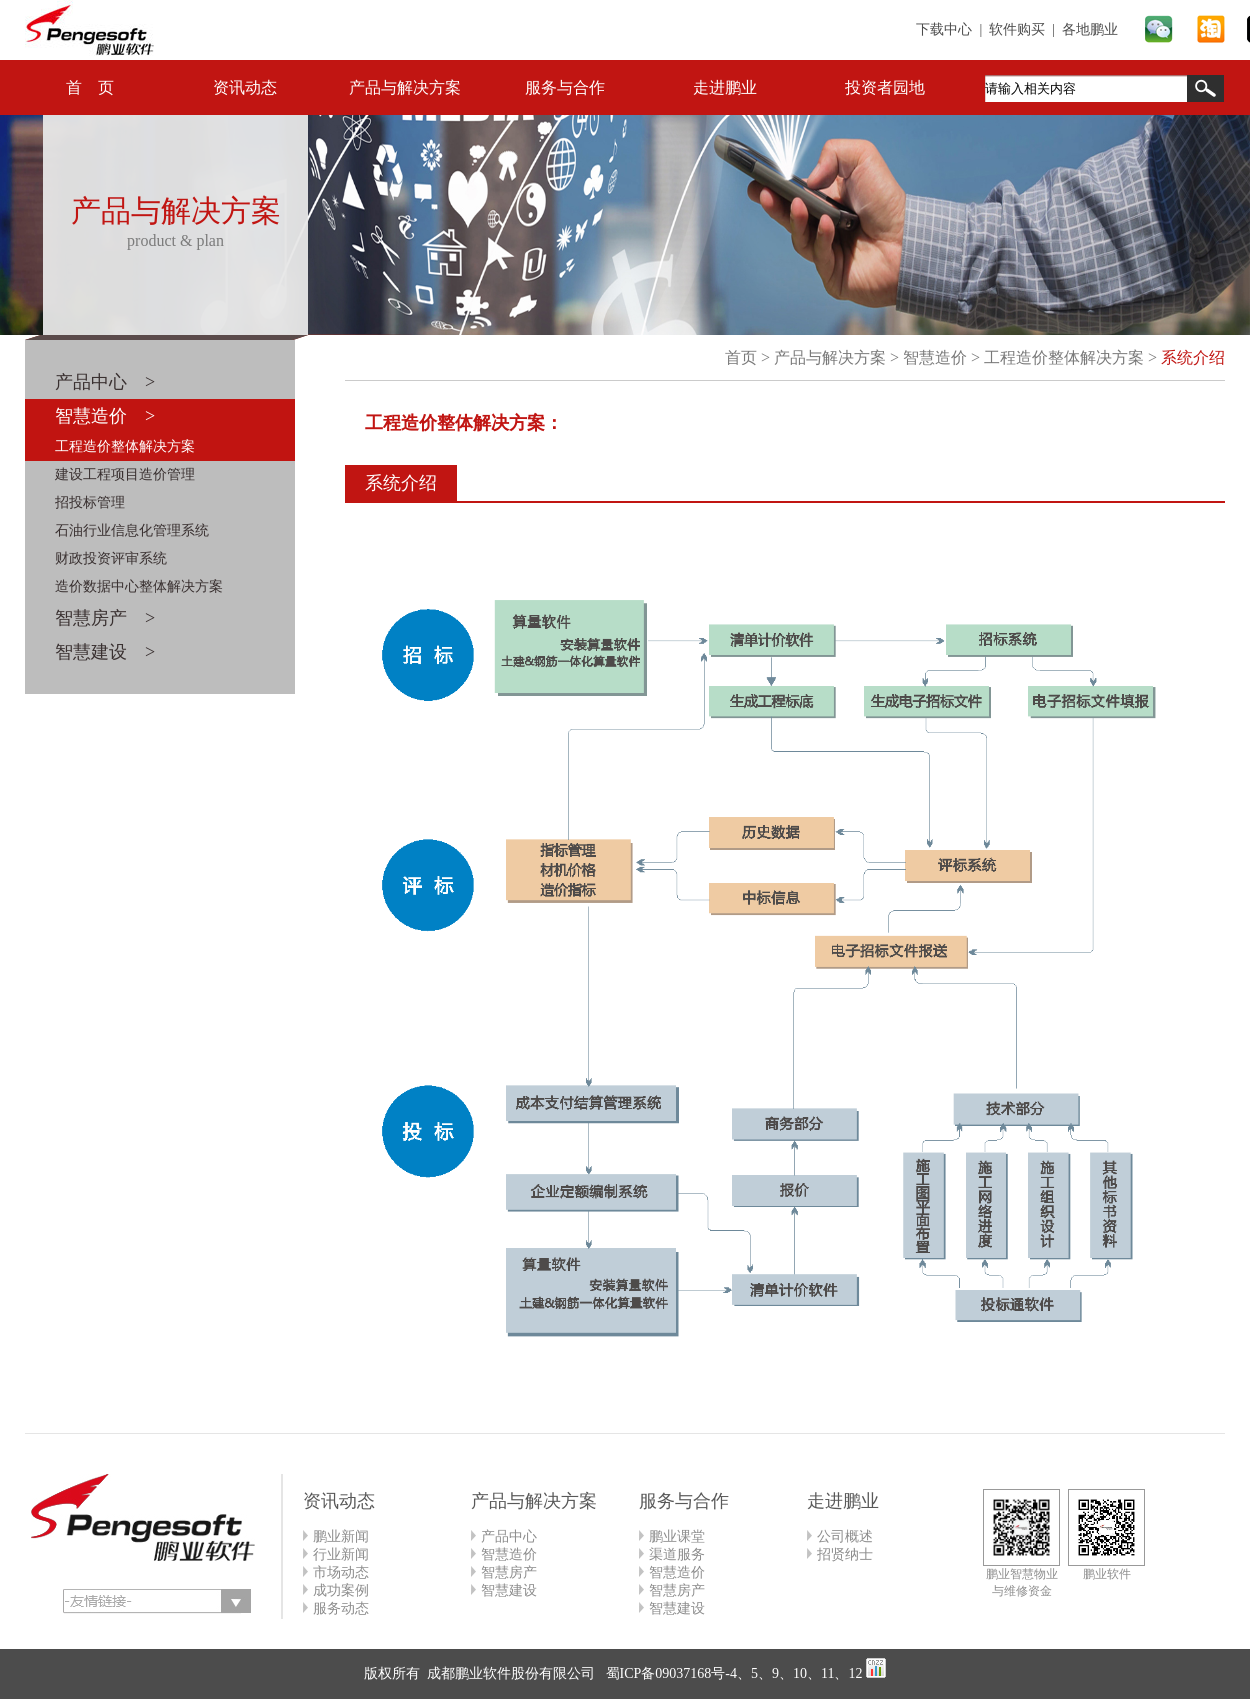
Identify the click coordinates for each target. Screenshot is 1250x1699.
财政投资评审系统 (111, 558)
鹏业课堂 (677, 1536)
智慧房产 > (105, 618)
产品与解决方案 (405, 87)
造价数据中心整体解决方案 (139, 586)
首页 (741, 357)
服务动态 (341, 1608)
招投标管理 (90, 502)
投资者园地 (885, 87)
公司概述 (845, 1536)
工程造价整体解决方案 (125, 446)
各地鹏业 (1090, 29)
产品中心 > (105, 382)
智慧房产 (509, 1572)
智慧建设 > (105, 652)
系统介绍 (1193, 357)
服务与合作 (565, 87)
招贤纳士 (845, 1554)
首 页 (90, 87)
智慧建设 (509, 1590)
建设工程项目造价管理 (125, 474)
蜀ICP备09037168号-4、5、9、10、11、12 (732, 1673)
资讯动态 (245, 87)
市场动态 (341, 1572)
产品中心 (509, 1536)
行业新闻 (341, 1554)
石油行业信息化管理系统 (132, 530)
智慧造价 (935, 357)
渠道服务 (677, 1554)
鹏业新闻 (341, 1536)
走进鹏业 (725, 87)
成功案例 (341, 1590)
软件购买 (1017, 29)
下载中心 (944, 29)
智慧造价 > (105, 416)
